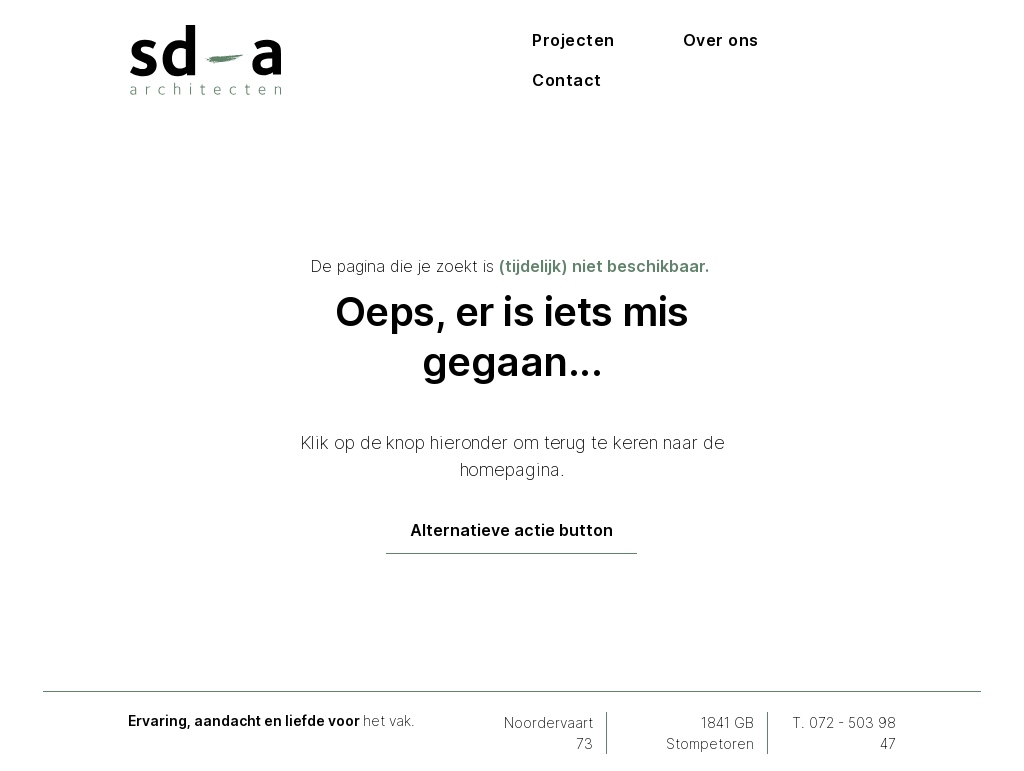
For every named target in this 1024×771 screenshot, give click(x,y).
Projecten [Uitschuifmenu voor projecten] (573, 40)
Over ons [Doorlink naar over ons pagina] (721, 40)
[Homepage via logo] (205, 60)
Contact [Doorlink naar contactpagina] (567, 80)
